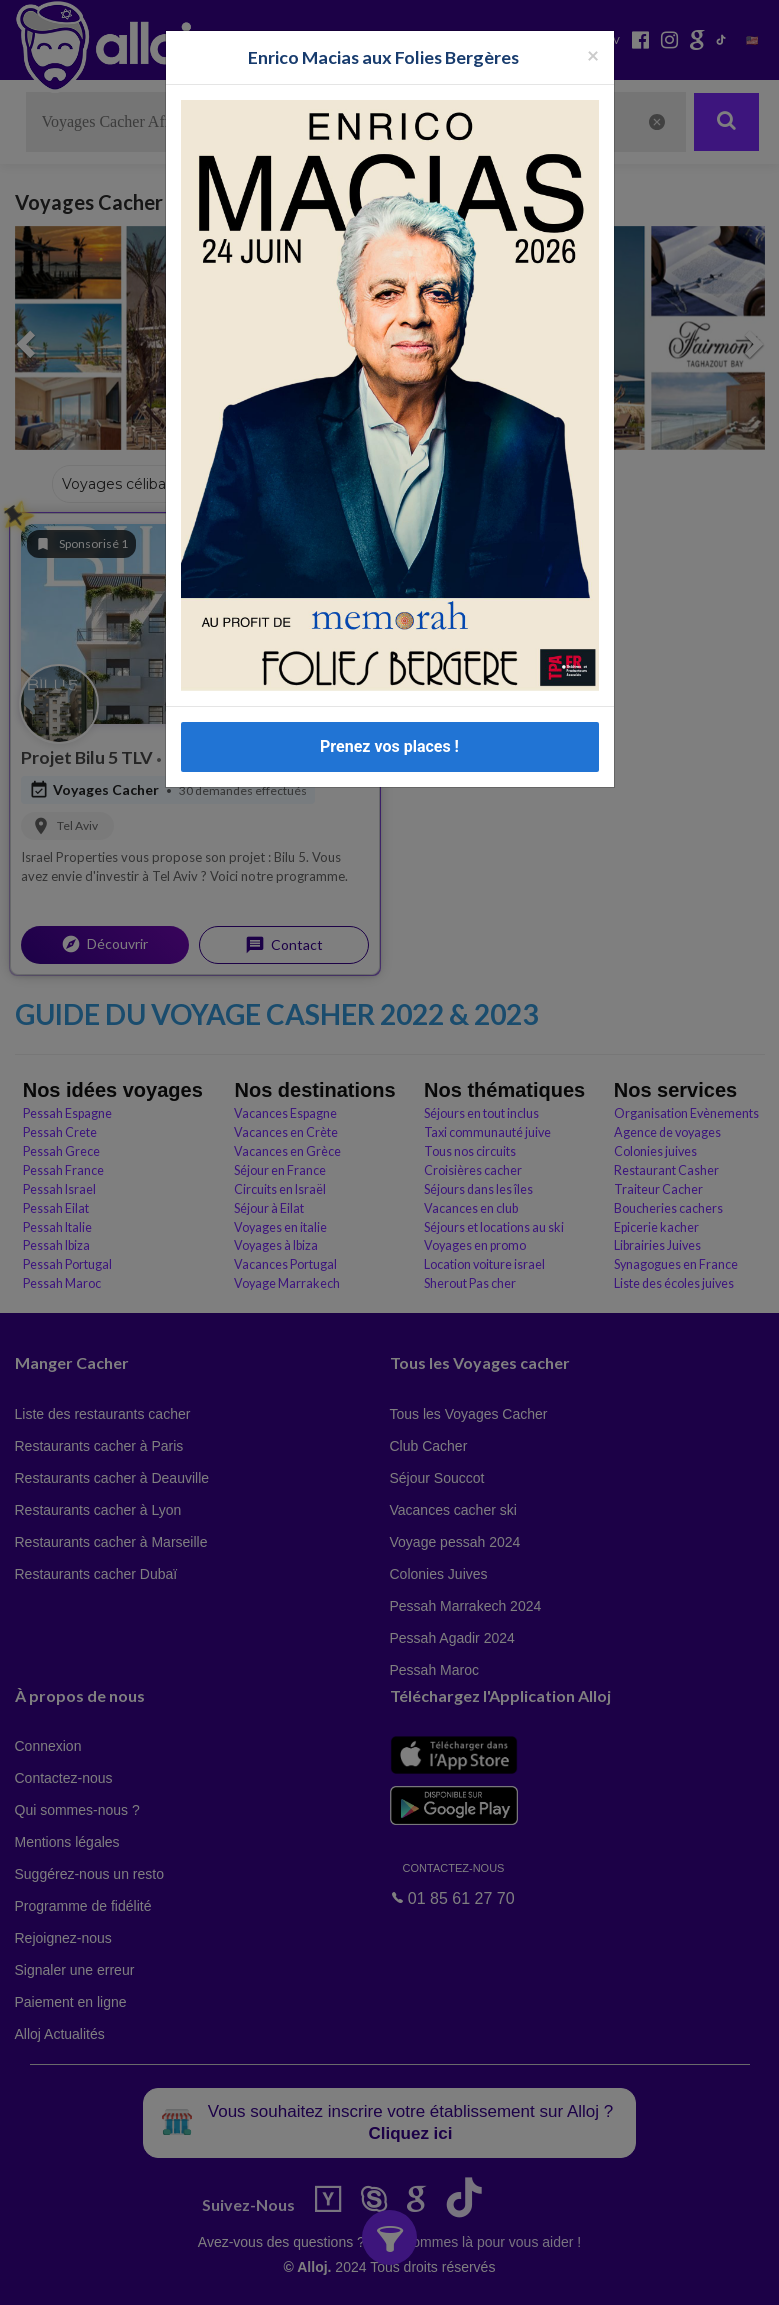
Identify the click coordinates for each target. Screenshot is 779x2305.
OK (440, 2276)
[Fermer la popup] (593, 54)
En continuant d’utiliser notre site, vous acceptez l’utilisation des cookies (214, 2275)
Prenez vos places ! (389, 746)
